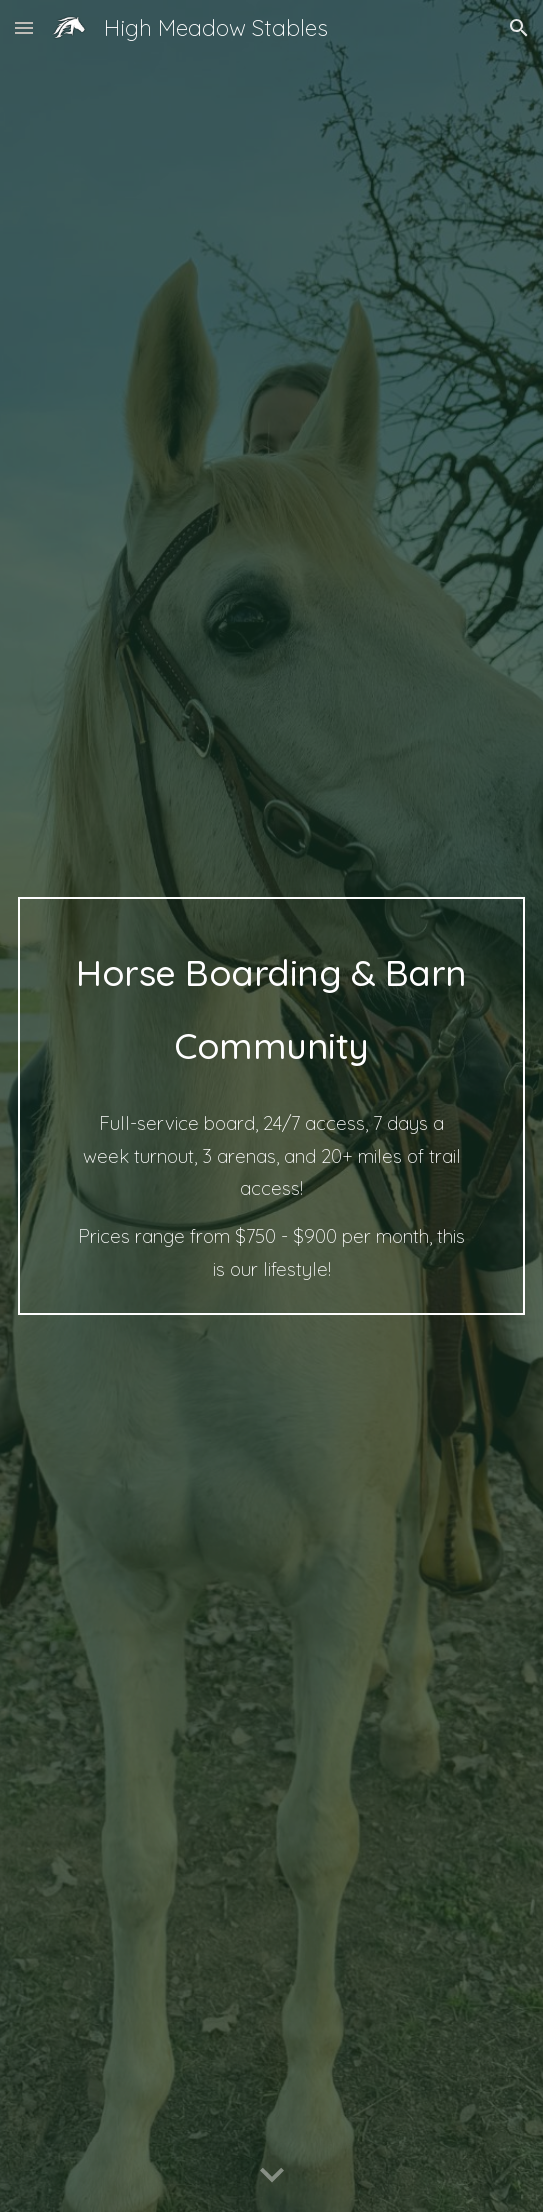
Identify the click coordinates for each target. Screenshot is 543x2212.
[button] (24, 27)
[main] (271, 1106)
